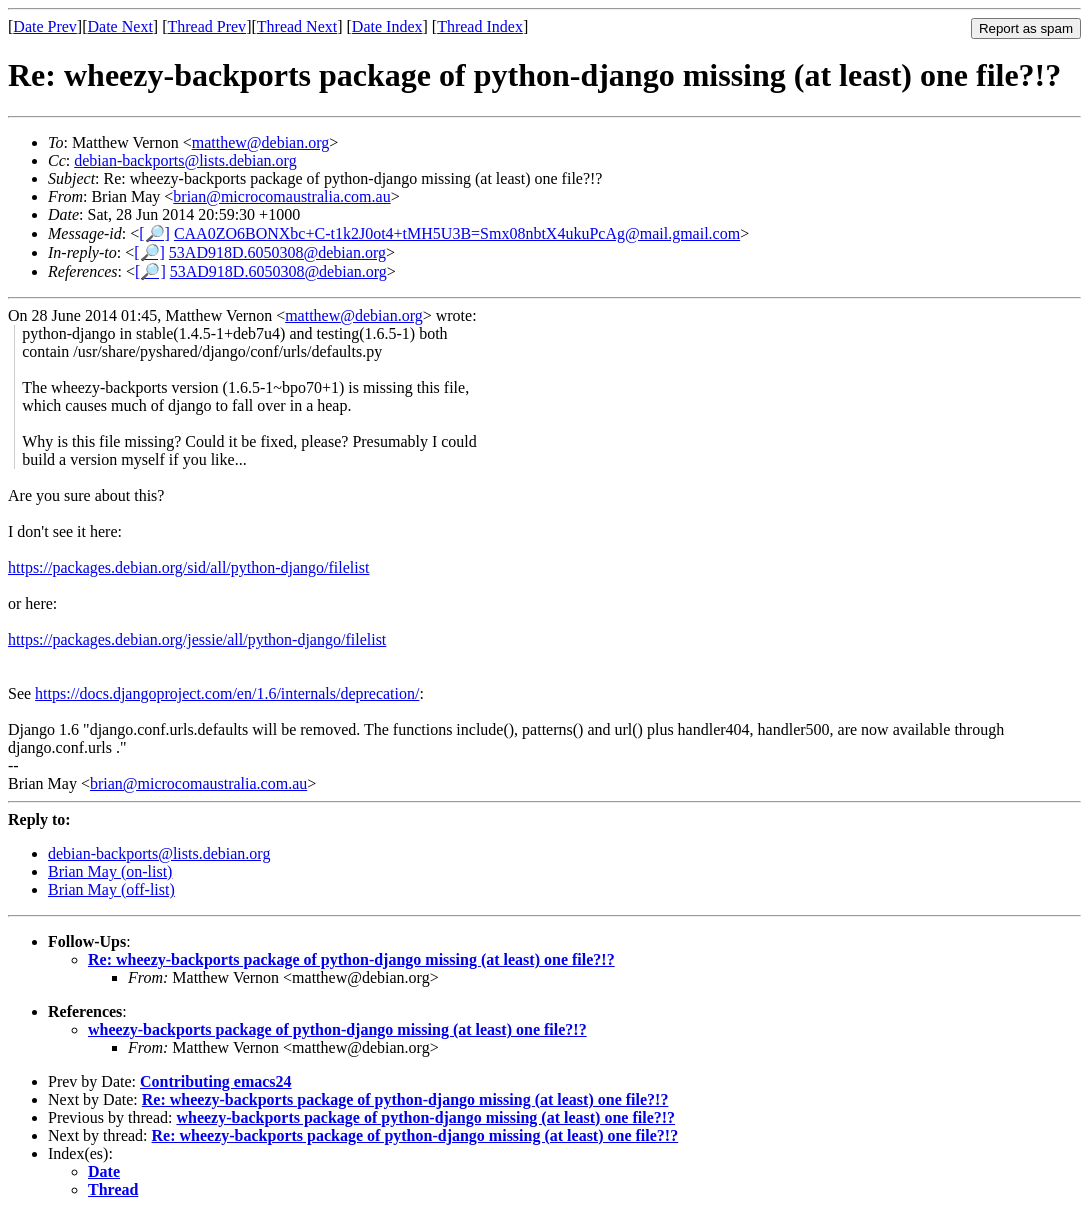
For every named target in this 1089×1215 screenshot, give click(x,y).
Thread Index (480, 26)
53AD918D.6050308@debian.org (277, 252)
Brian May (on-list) (110, 871)
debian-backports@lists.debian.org (185, 160)
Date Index (387, 26)
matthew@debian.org (261, 142)
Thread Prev (206, 26)
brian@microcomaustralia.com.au (281, 196)
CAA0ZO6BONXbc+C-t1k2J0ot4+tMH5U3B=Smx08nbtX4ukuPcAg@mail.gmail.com (457, 233)
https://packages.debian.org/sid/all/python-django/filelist (188, 567)
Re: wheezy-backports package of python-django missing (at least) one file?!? (351, 959)
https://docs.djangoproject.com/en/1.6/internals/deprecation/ (227, 693)
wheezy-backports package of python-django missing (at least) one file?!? (337, 1029)
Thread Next (297, 26)
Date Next (120, 26)
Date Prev (45, 26)
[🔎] (154, 233)
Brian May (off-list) (111, 889)
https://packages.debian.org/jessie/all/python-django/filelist (197, 639)
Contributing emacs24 (216, 1081)
